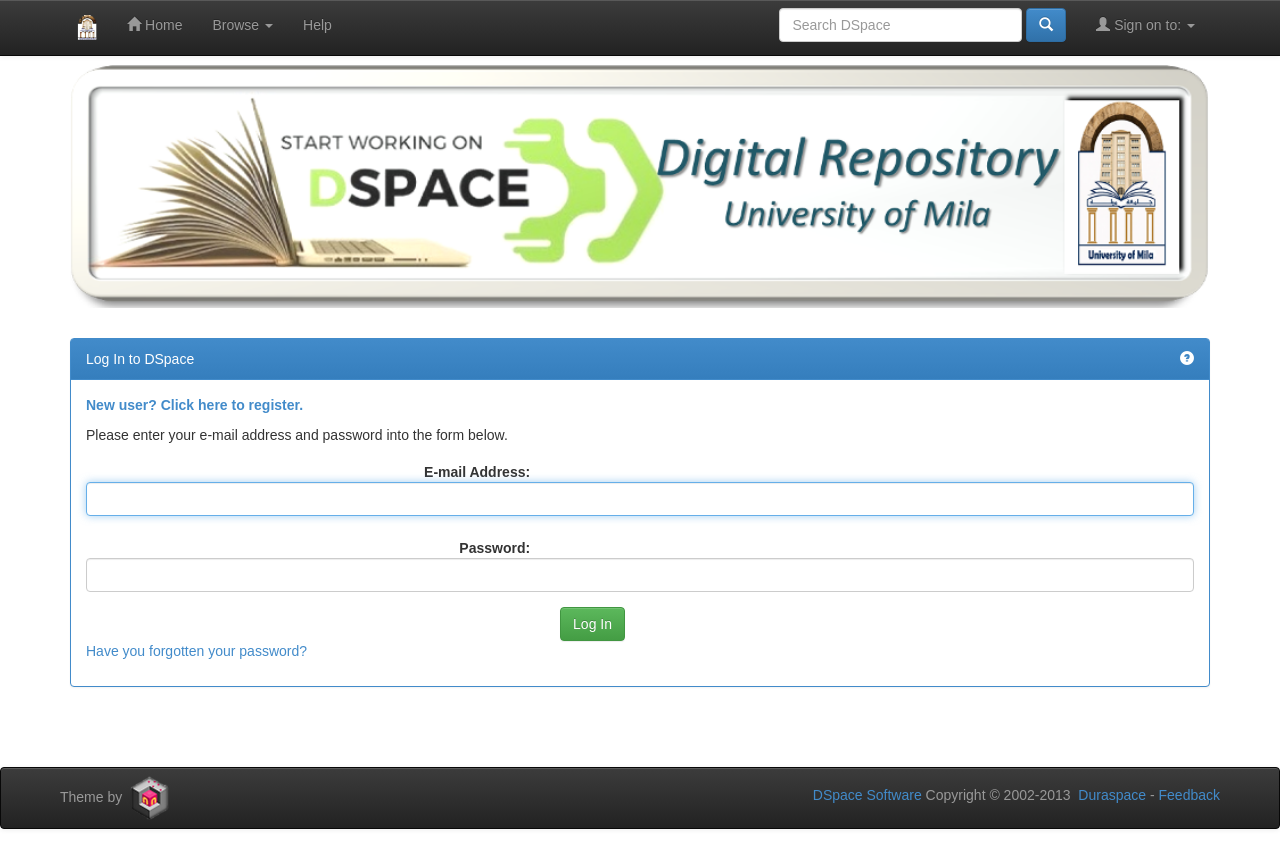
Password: (494, 548)
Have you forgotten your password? (196, 651)
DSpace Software (867, 795)
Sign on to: (1145, 24)
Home (154, 24)
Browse (242, 25)
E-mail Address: (477, 472)
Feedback (1189, 795)
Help (317, 25)
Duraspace (1112, 795)
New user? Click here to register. (194, 405)
